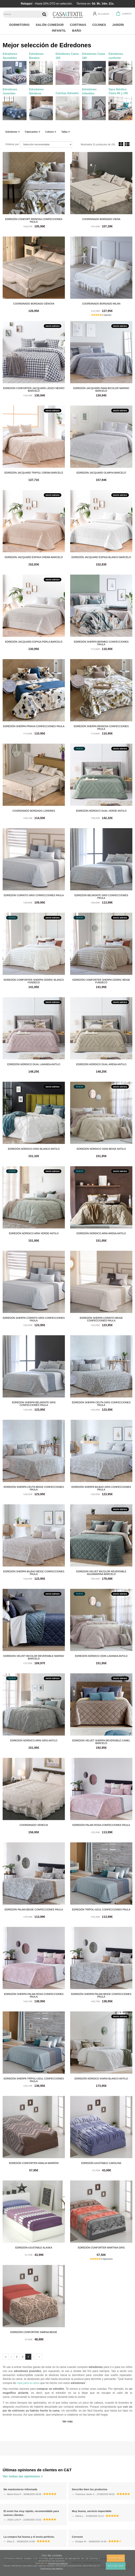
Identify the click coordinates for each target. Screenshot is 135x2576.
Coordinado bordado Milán (101, 303)
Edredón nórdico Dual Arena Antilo (101, 1064)
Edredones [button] (12, 131)
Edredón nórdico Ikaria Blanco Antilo (101, 2078)
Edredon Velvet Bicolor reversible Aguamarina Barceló (101, 1572)
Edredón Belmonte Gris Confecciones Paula (101, 896)
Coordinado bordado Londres (33, 810)
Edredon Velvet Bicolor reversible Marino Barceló (34, 1657)
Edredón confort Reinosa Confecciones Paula (33, 220)
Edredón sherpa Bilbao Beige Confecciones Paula (33, 1572)
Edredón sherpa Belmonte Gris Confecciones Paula (34, 1403)
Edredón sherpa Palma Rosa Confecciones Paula (34, 1995)
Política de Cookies (58, 2563)
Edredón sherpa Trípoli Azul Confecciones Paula (34, 2079)
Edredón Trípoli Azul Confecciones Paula (101, 1909)
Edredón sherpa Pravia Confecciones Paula (34, 726)
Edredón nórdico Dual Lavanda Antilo (33, 1064)
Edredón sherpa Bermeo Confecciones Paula (101, 643)
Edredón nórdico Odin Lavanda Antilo (101, 1656)
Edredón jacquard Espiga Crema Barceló (34, 557)
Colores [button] (50, 131)
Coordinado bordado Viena (101, 219)
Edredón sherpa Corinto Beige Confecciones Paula (101, 1319)
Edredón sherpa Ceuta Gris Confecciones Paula (101, 1403)
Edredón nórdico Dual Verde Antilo (101, 810)
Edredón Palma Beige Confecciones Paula (34, 1909)
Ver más (67, 2421)
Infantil (60, 30)
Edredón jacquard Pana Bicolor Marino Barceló (101, 389)
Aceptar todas (116, 2558)
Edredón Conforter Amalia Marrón (34, 2163)
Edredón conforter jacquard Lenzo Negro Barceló (34, 389)
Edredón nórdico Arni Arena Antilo (101, 1233)
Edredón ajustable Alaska (33, 2247)
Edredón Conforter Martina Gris (101, 2247)
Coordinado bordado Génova (33, 303)
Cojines (100, 25)
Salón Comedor (51, 25)
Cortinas (79, 25)
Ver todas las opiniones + (23, 2476)
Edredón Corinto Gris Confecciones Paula (34, 895)
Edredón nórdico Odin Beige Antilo (101, 1148)
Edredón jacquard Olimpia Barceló (101, 472)
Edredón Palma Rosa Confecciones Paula (101, 1825)
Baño (77, 30)
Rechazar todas (116, 2566)
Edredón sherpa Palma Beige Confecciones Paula (101, 1995)
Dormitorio (20, 25)
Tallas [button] (65, 131)
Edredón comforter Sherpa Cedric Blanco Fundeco (34, 981)
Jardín (119, 25)
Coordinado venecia (34, 1825)
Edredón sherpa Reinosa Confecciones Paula (101, 727)
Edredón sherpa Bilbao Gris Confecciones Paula (101, 1488)
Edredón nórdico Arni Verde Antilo (34, 1233)
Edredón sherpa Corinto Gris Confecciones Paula (34, 1319)
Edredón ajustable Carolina (101, 2163)
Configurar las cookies (51, 2568)
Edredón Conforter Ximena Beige (33, 2332)
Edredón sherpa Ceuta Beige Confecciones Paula (34, 1488)
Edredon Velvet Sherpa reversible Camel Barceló (101, 1741)
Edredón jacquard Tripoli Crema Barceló (33, 472)
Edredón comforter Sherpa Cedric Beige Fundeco (101, 981)
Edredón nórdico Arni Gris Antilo (33, 1740)
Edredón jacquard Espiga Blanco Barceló (101, 557)
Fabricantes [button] (32, 131)
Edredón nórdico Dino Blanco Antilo (34, 1148)
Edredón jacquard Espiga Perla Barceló (33, 641)
